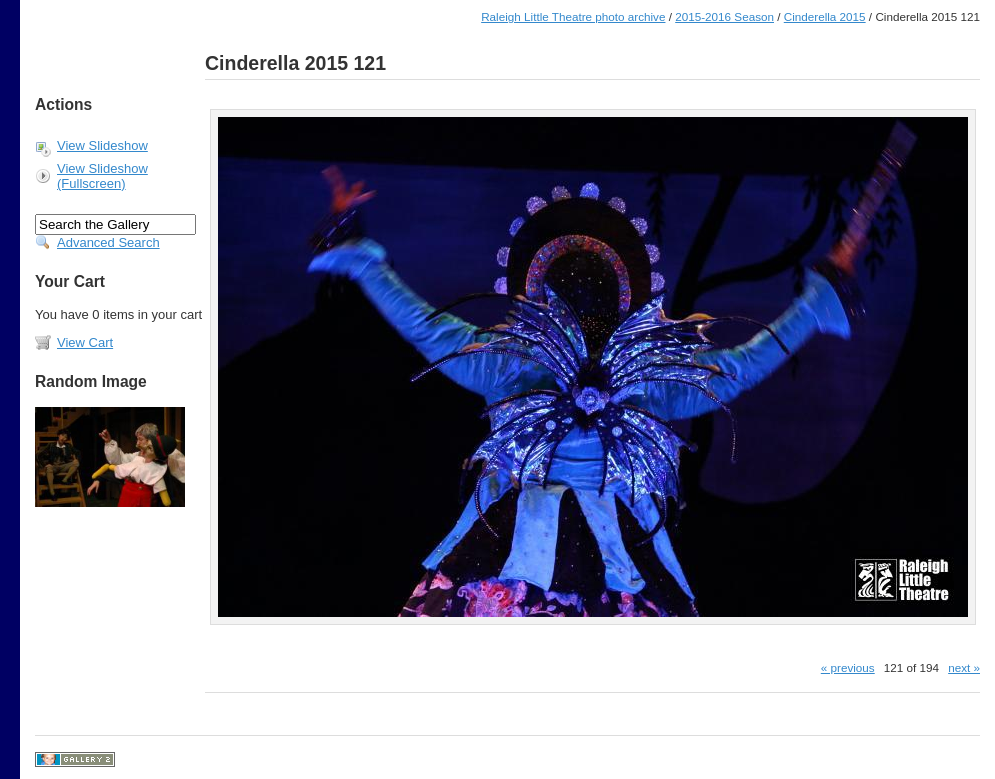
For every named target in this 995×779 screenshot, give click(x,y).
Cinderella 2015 (825, 16)
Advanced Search (108, 242)
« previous (848, 667)
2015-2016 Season (724, 16)
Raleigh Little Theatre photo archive (573, 16)
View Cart (85, 342)
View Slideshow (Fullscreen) (102, 176)
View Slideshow (102, 145)
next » (964, 667)
